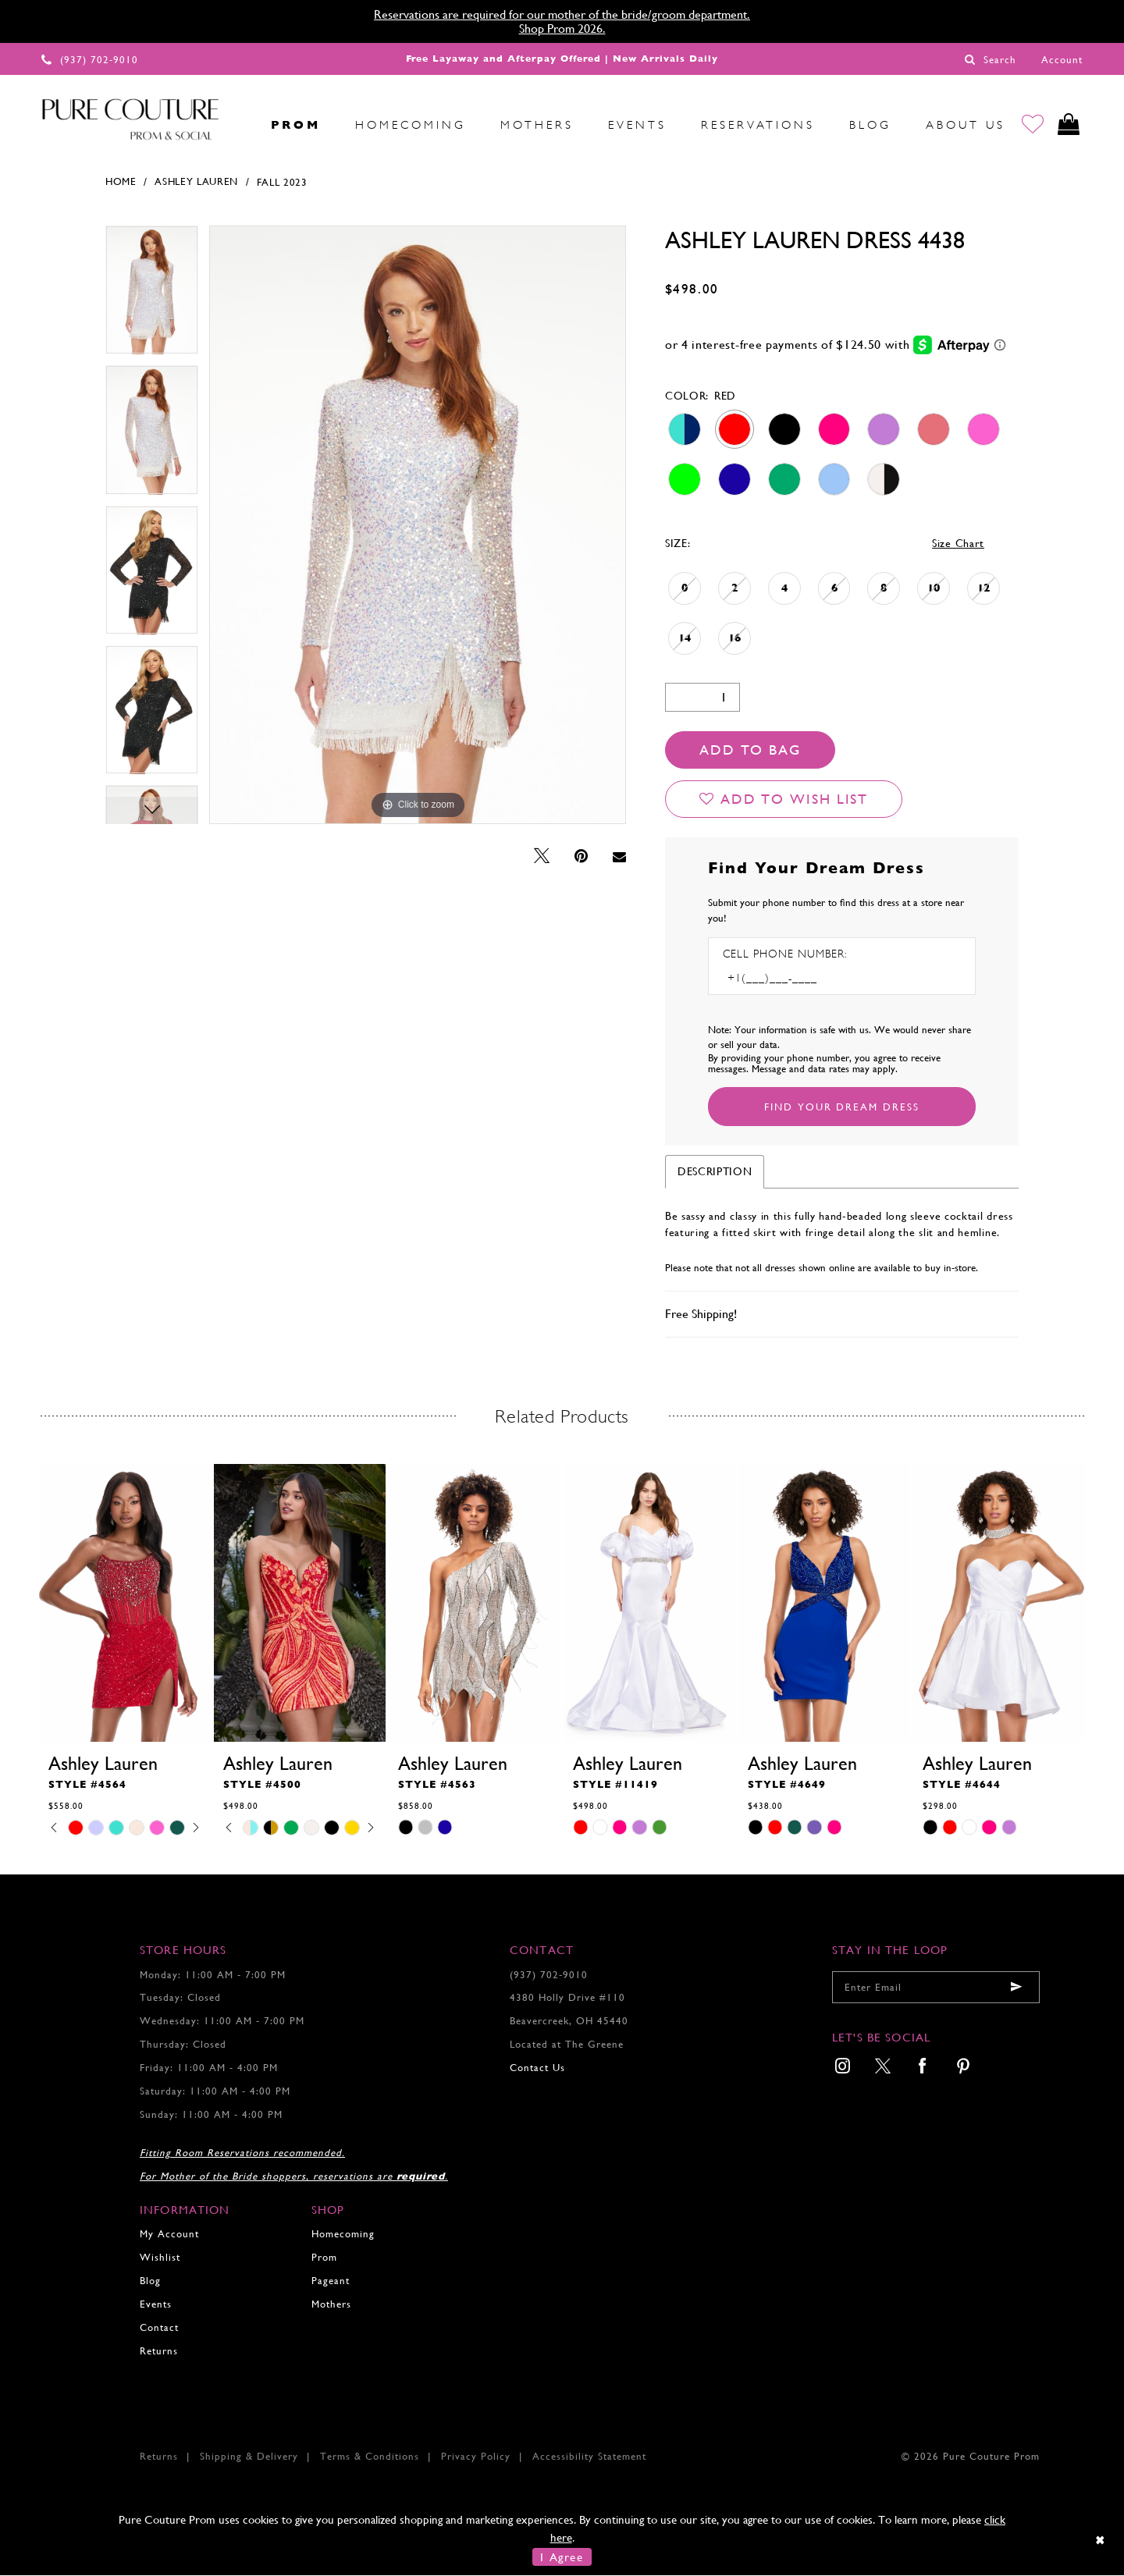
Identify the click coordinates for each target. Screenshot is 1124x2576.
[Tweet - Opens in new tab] (541, 857)
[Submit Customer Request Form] (842, 1107)
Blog (150, 2281)
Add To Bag (750, 750)
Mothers (331, 2305)
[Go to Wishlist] (1031, 125)
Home (121, 183)
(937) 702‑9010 (549, 1975)
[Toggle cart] (1068, 125)
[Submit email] (1016, 1988)
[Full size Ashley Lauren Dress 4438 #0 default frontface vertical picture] (417, 525)
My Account (169, 2234)
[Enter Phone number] (790, 979)
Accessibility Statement (589, 2457)
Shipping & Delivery (249, 2457)
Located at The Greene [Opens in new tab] (567, 2045)
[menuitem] (236, 124)
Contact (159, 2328)
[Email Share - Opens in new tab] (619, 857)
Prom (324, 2258)
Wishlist (160, 2258)
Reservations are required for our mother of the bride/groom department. (562, 14)
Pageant (330, 2281)
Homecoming (343, 2234)
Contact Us (537, 2068)
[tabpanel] (151, 296)
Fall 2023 (282, 183)
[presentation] (125, 1604)
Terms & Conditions (369, 2457)
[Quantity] (702, 698)
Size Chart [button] (958, 544)
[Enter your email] (936, 1988)
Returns (159, 2351)
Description (715, 1172)
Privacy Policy (475, 2457)
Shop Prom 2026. (562, 28)
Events (156, 2305)
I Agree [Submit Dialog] (561, 2557)
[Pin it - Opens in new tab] (581, 857)
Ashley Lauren (196, 183)
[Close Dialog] (1101, 2540)
